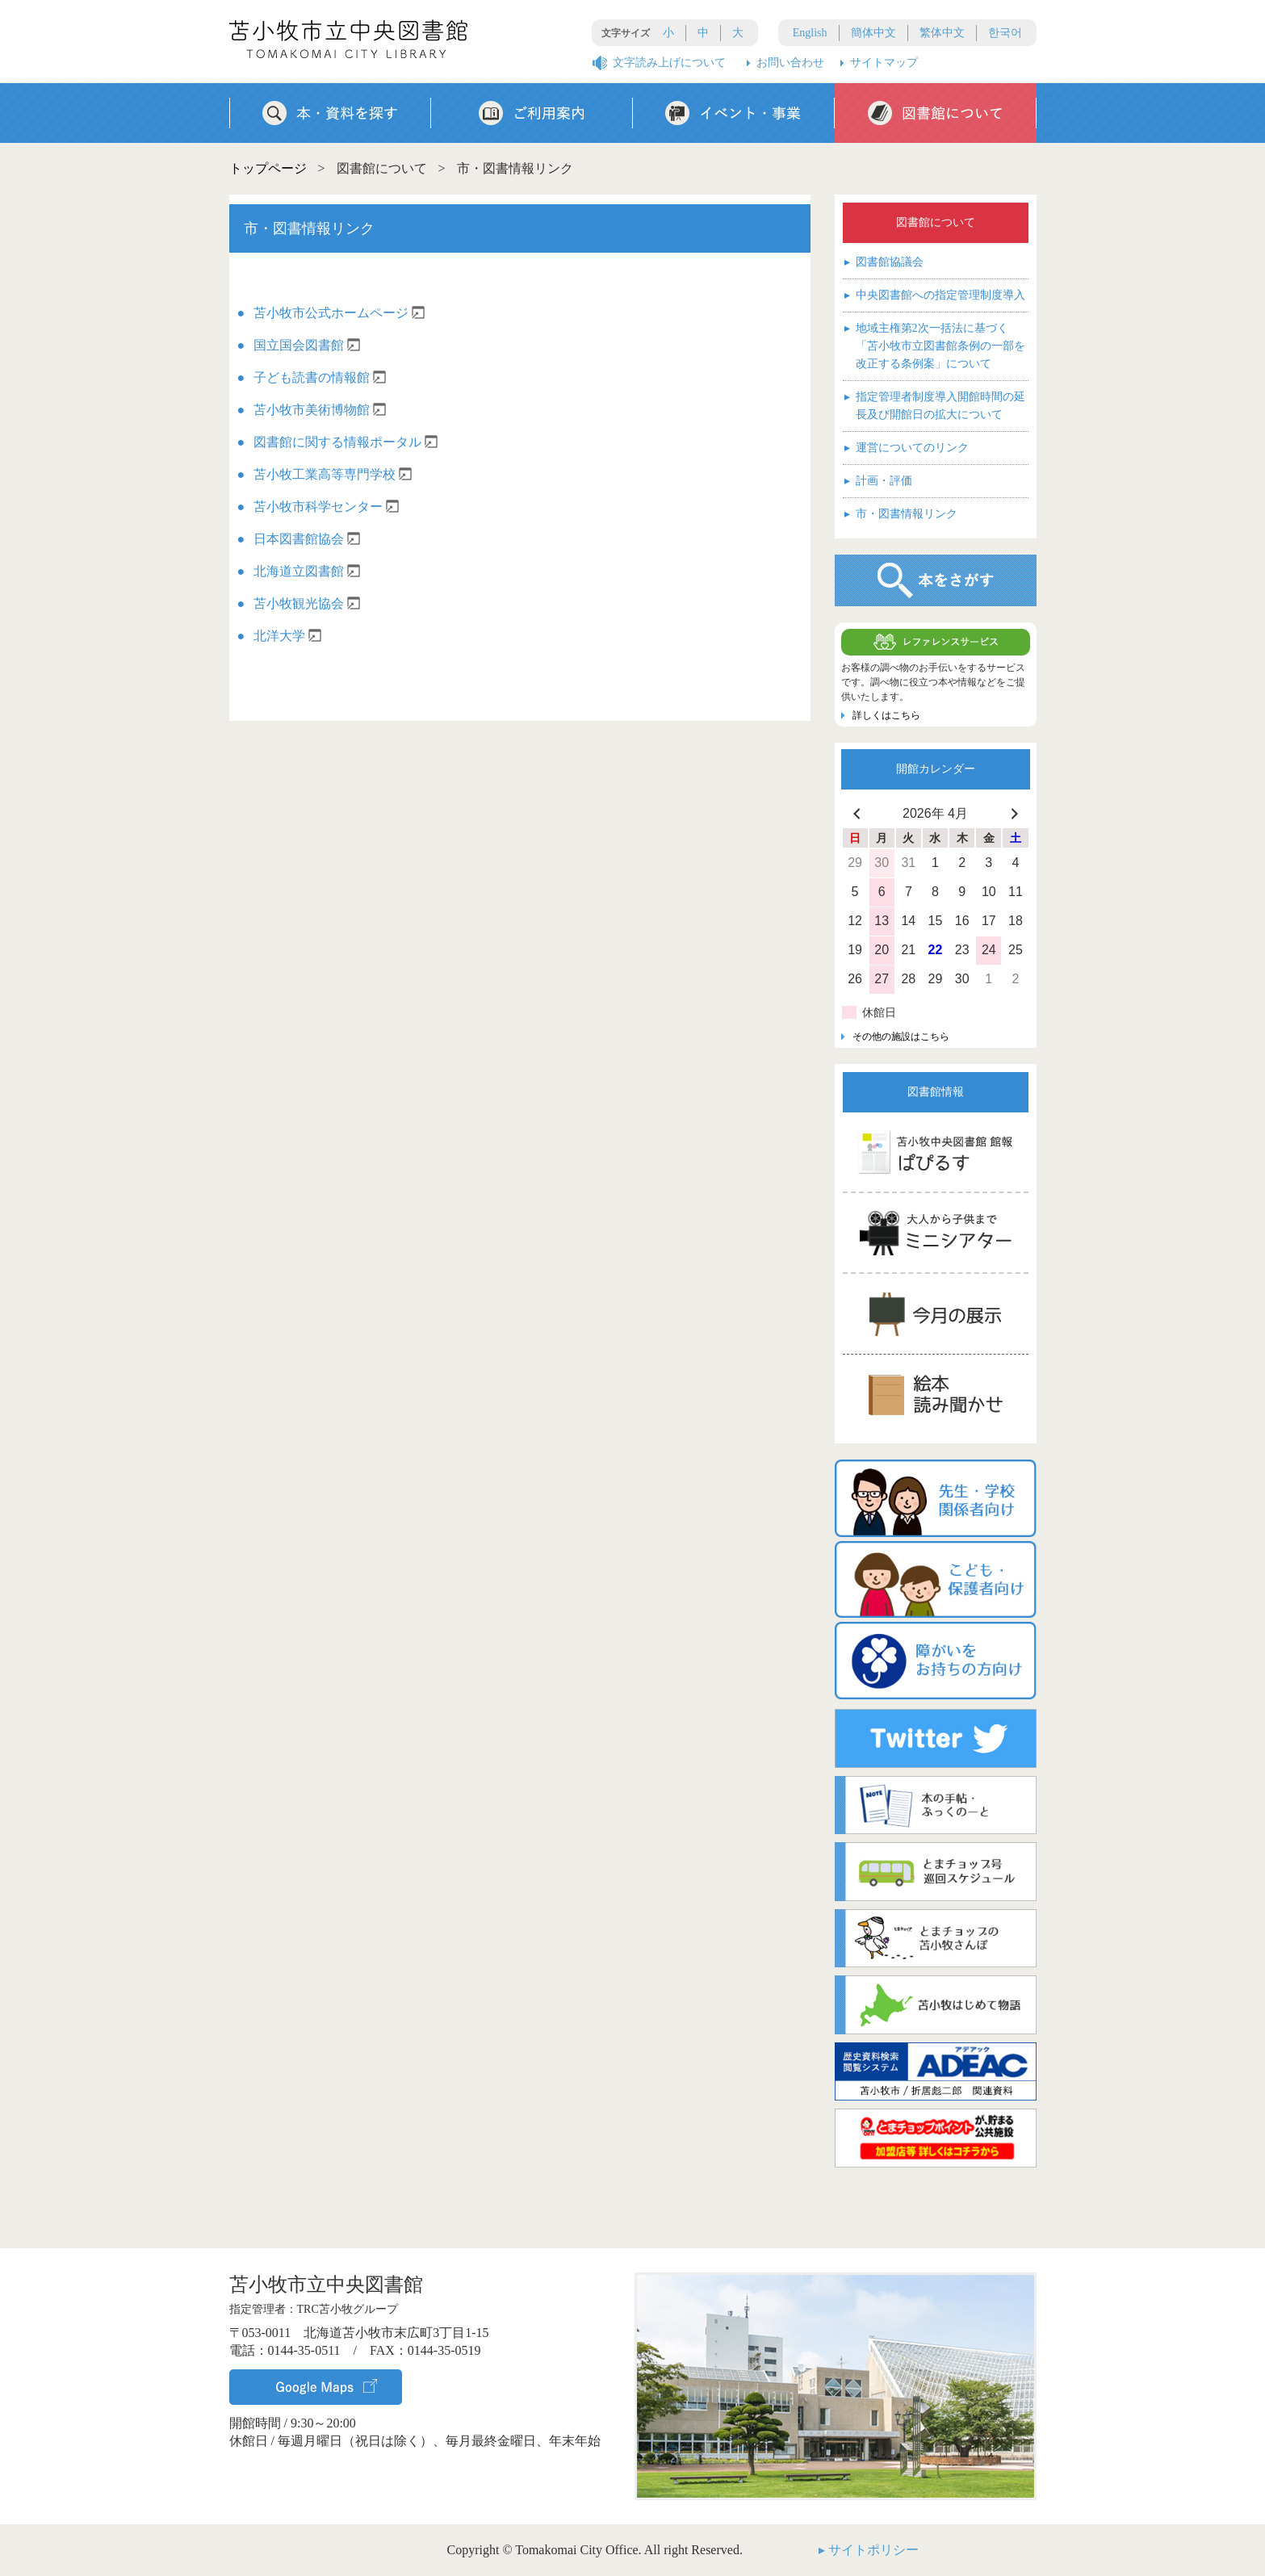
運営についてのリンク (906, 448)
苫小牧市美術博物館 (319, 410)
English (810, 33)
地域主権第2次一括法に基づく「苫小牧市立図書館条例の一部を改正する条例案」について (934, 345)
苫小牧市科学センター (326, 506)
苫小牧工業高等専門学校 (332, 474)
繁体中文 (942, 33)
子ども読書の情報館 (319, 377)
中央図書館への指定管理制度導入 (934, 295)
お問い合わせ (790, 63)
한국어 (1005, 33)
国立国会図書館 (306, 345)
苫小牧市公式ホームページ (339, 313)
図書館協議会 (884, 262)
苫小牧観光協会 (306, 603)
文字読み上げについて (669, 63)
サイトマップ (884, 63)
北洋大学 (287, 636)
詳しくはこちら (886, 715)
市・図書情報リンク (900, 514)
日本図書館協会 (306, 539)
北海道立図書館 (306, 571)
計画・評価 (878, 481)
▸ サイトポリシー (869, 2550)
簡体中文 (873, 33)
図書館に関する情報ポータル (345, 442)
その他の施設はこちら (900, 1036)
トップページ (268, 168)
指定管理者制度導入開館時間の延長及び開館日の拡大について (934, 404)
